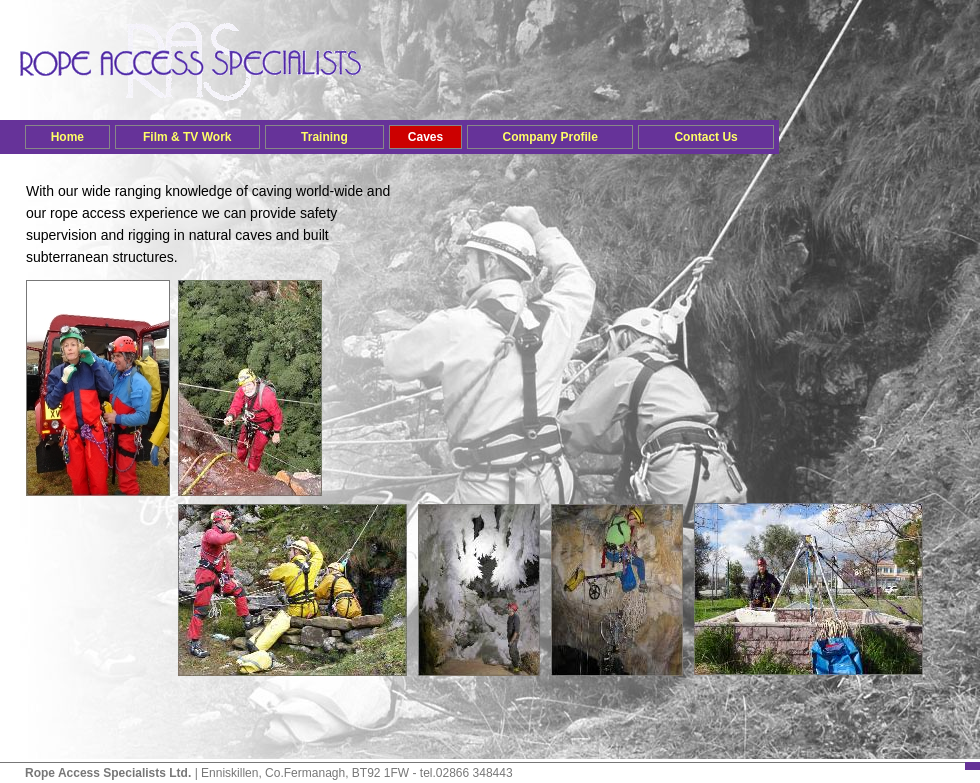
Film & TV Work (187, 137)
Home (67, 137)
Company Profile (549, 137)
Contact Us (705, 137)
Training (324, 137)
